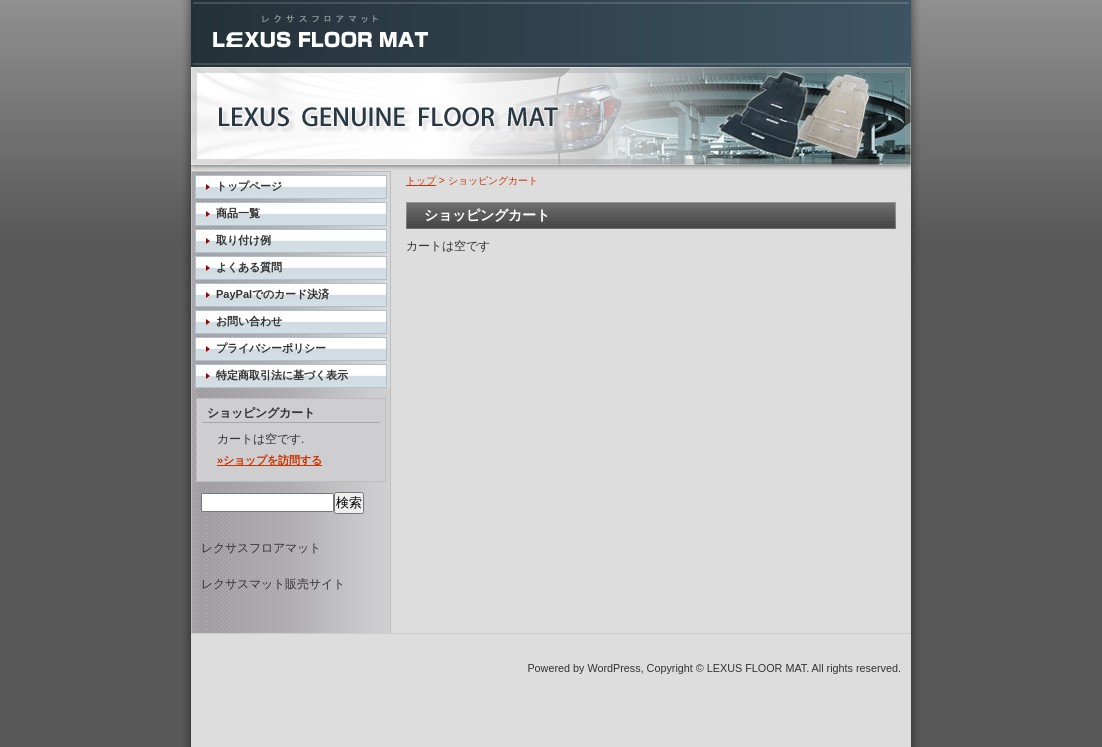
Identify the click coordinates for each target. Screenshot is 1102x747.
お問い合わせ (249, 321)
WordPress (613, 668)
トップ (421, 180)
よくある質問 (249, 267)
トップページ (249, 186)
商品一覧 (238, 213)
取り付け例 (243, 240)
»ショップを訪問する (269, 460)
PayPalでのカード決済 (272, 294)
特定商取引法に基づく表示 (282, 375)
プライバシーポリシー (271, 348)
